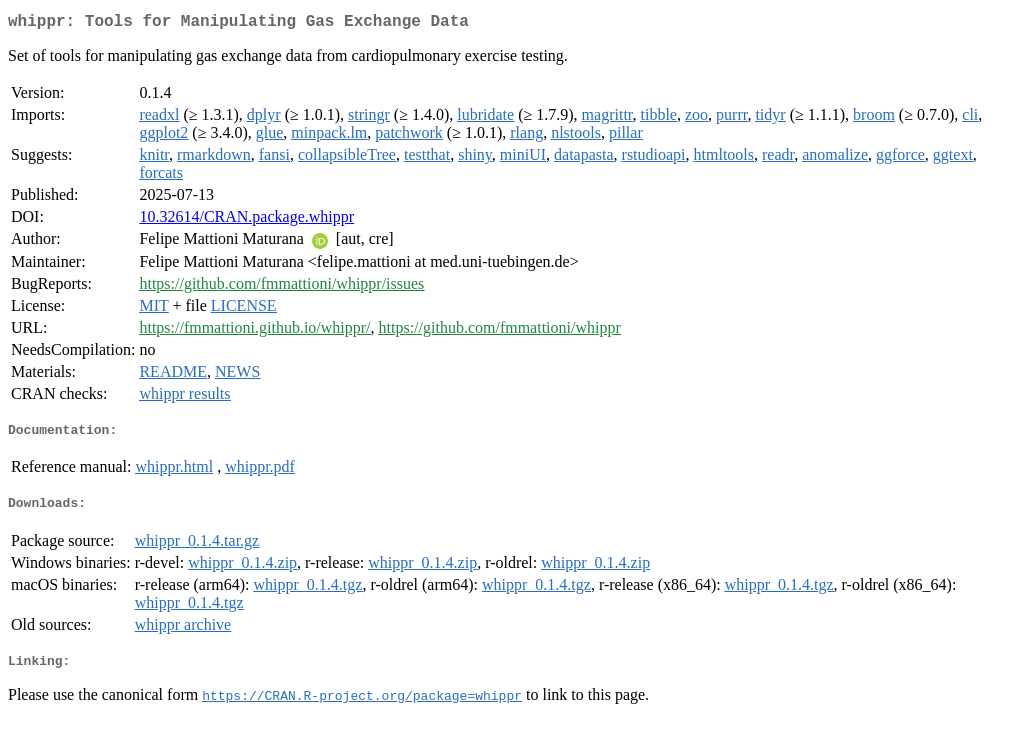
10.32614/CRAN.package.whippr (246, 220)
